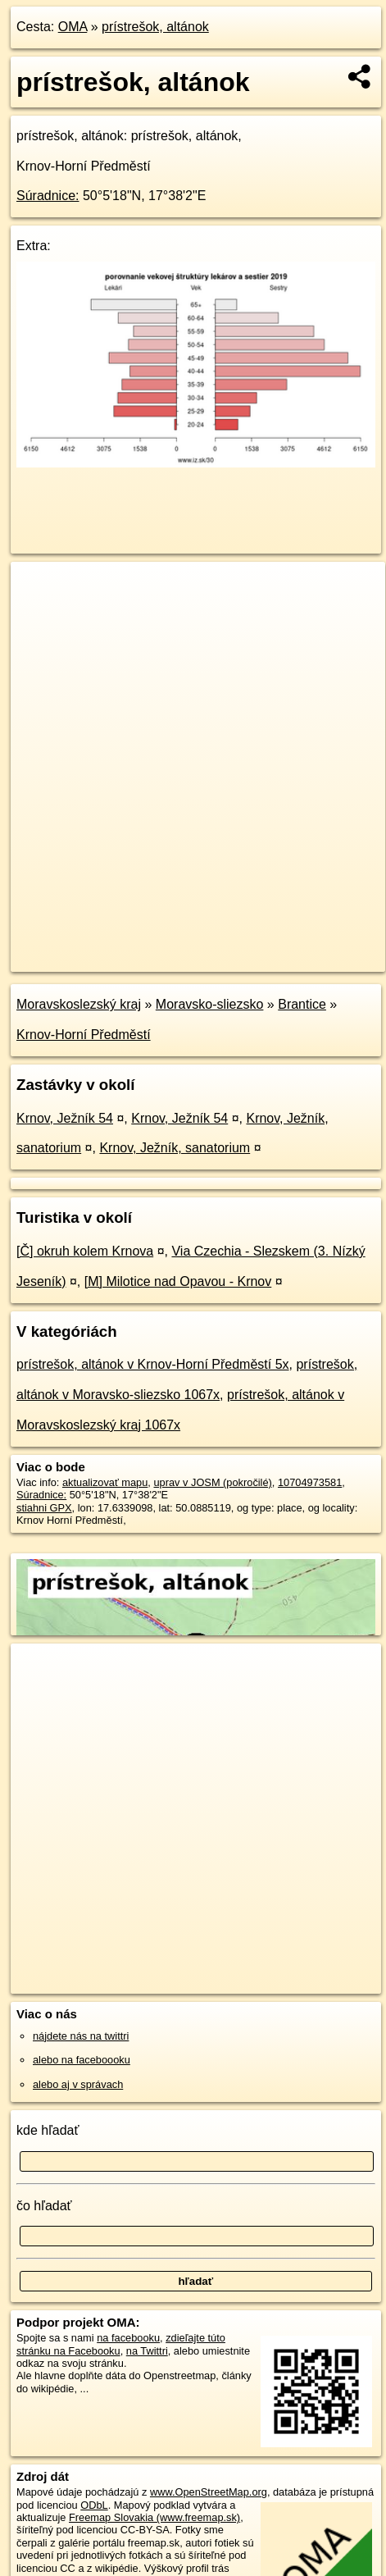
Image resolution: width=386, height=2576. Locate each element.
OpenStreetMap (131, 946)
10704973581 (310, 1482)
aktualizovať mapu (105, 1482)
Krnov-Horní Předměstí (83, 1035)
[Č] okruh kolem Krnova (84, 1251)
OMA (73, 27)
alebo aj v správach (78, 2084)
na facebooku (128, 2338)
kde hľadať (47, 2130)
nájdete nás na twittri (81, 2036)
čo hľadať (44, 2206)
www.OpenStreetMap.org (208, 2492)
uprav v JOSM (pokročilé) (212, 1482)
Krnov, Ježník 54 (64, 1118)
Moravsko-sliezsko (210, 1004)
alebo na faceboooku (81, 2060)
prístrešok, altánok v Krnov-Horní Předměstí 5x (152, 1364)
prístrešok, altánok (155, 27)
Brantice (302, 1004)
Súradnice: (47, 196)
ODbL (93, 2505)
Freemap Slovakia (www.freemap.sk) (154, 2517)
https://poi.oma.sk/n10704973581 (87, 959)
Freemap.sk (215, 946)
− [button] (39, 615)
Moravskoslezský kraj (78, 1004)
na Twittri (147, 2351)
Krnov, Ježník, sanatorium (174, 1148)
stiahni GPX (44, 1508)
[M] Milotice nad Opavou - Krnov (178, 1281)
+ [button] (39, 589)
